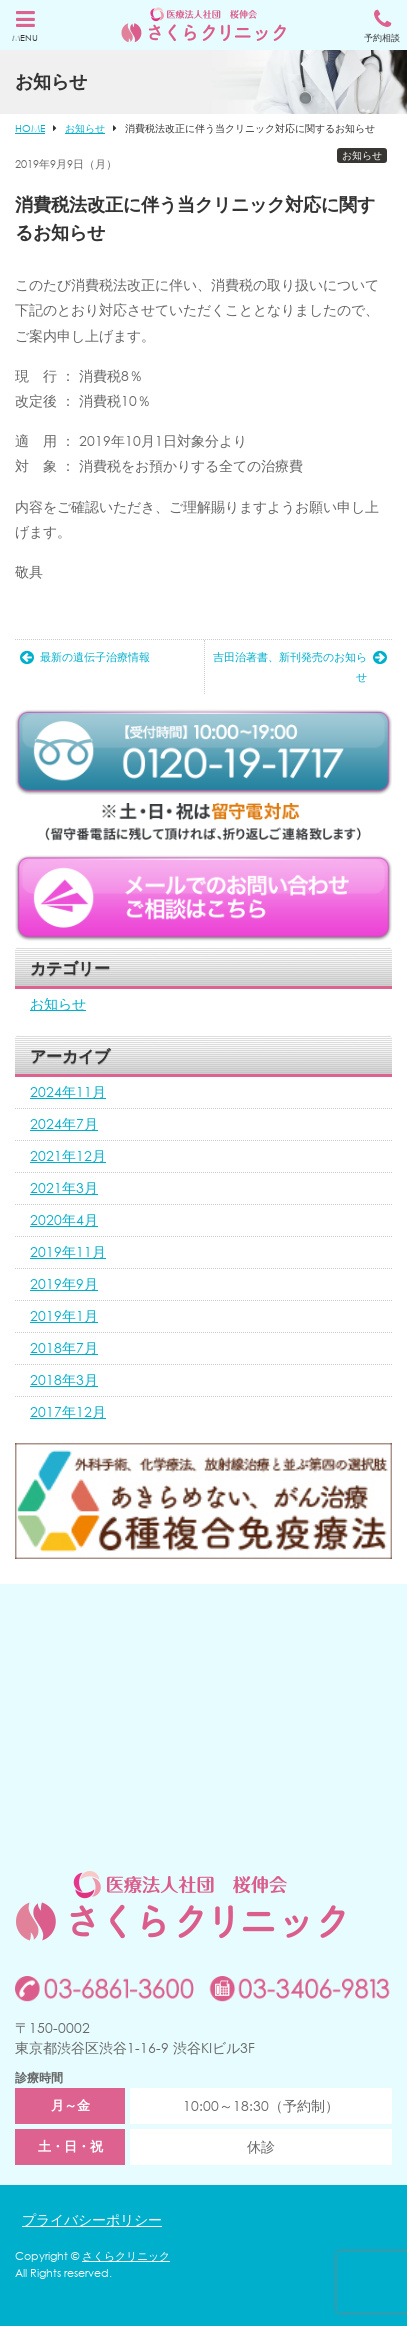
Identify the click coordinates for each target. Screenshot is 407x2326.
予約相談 (382, 26)
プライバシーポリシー (92, 2219)
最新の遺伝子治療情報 (85, 657)
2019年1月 (64, 1315)
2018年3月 (64, 1379)
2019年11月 (68, 1251)
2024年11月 (68, 1091)
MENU (25, 26)
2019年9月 (64, 1283)
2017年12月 (68, 1411)
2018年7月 (64, 1347)
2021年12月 (68, 1155)
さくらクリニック (126, 2256)
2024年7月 (64, 1123)
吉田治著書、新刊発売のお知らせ (300, 667)
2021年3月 (64, 1187)
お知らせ (362, 155)
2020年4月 (64, 1219)
